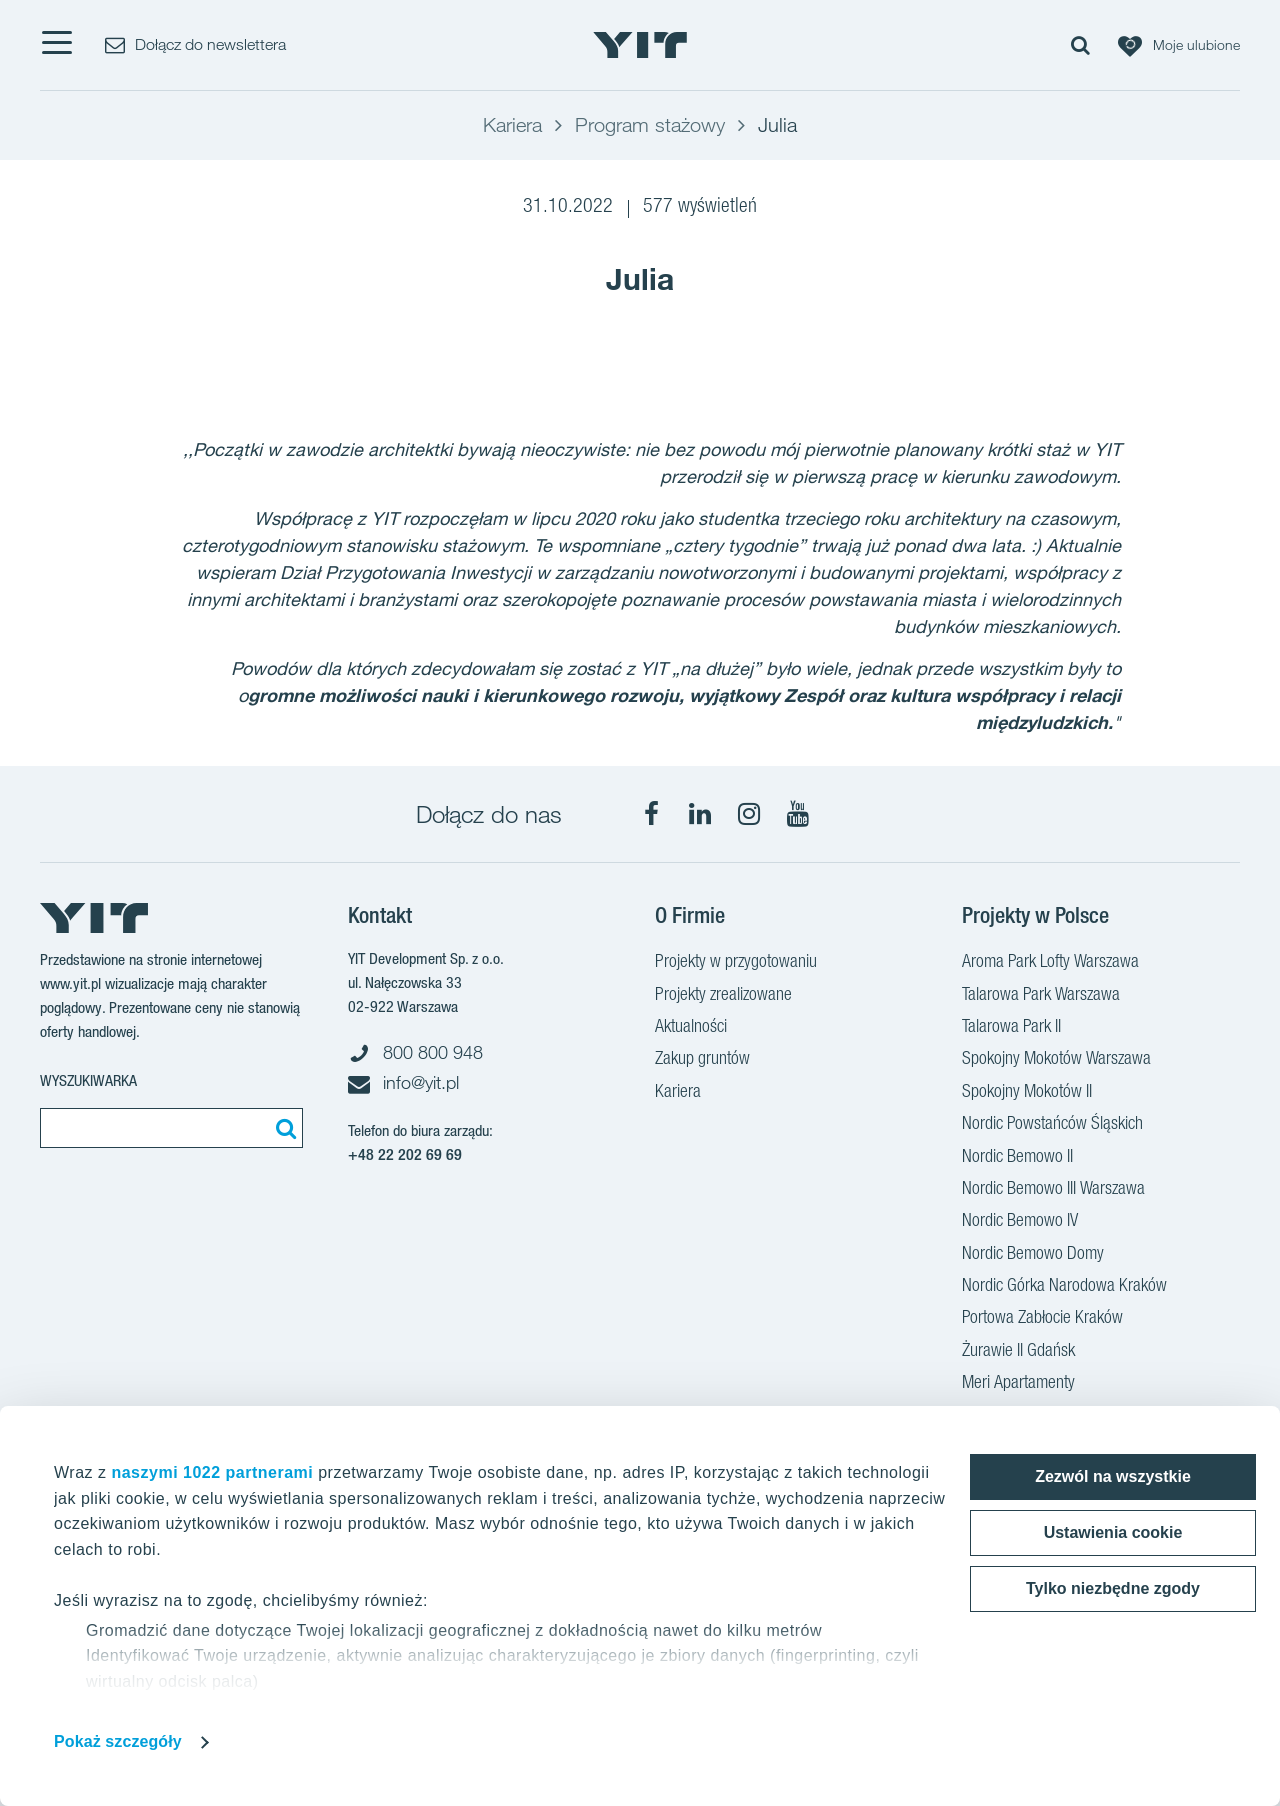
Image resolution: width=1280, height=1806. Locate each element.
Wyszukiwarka (88, 1080)
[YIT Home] (640, 45)
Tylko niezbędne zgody (1113, 1588)
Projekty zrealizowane (723, 996)
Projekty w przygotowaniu (736, 963)
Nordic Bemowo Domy (1033, 1255)
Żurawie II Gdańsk (1018, 1352)
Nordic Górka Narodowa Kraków (1064, 1287)
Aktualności (691, 1028)
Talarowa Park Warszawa (1041, 996)
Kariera (678, 1093)
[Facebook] (651, 814)
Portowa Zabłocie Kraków (1042, 1319)
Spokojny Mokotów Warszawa (1056, 1060)
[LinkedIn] (700, 814)
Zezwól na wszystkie (1113, 1476)
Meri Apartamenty (1018, 1384)
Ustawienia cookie (1113, 1532)
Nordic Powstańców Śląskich (1052, 1125)
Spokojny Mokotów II (1027, 1093)
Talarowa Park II (1011, 1028)
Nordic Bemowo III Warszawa (1053, 1190)
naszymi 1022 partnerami (212, 1472)
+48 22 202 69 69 (405, 1154)
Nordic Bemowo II (1017, 1158)
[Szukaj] (283, 1128)
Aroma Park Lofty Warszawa (1050, 963)
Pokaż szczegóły (118, 1741)
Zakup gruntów (702, 1060)
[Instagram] (749, 814)
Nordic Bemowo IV (1020, 1222)
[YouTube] (798, 814)
